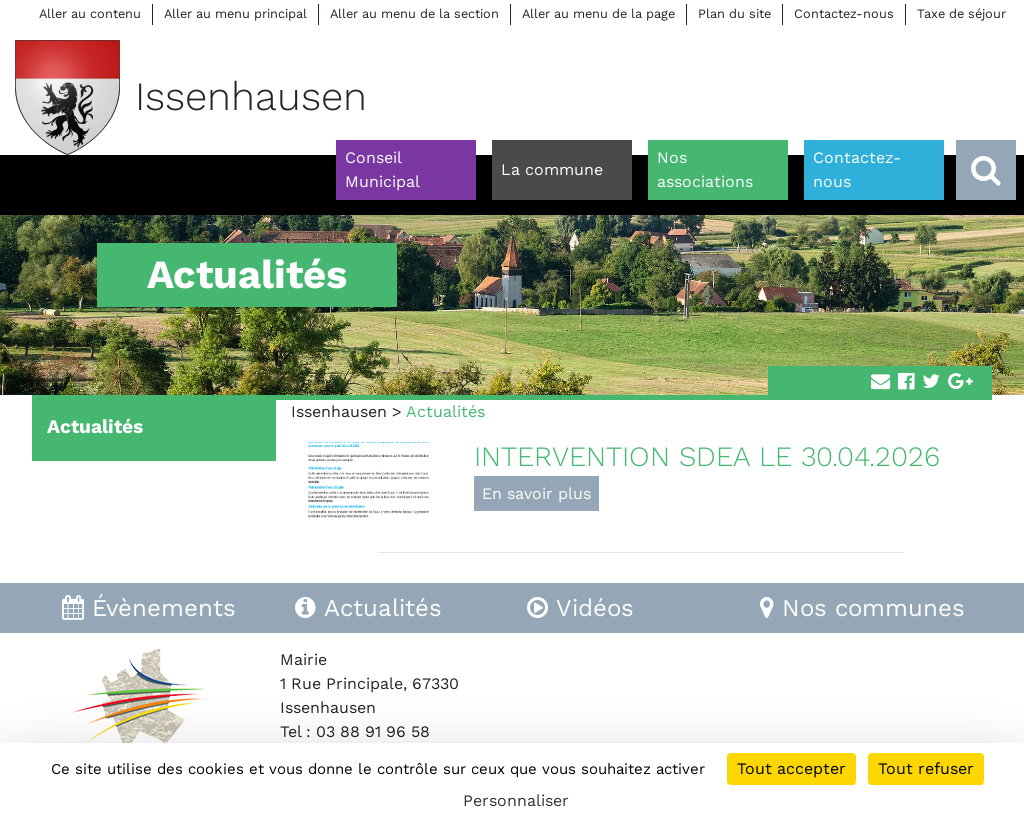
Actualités (95, 426)
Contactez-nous (844, 13)
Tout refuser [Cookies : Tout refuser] (926, 768)
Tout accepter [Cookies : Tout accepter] (791, 768)
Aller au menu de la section (414, 13)
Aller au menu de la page (598, 13)
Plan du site (734, 13)
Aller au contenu (90, 13)
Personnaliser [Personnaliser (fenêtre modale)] (516, 800)
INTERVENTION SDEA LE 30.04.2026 (707, 456)
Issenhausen (339, 411)
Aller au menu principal (235, 13)
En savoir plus (536, 493)
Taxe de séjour (961, 13)
